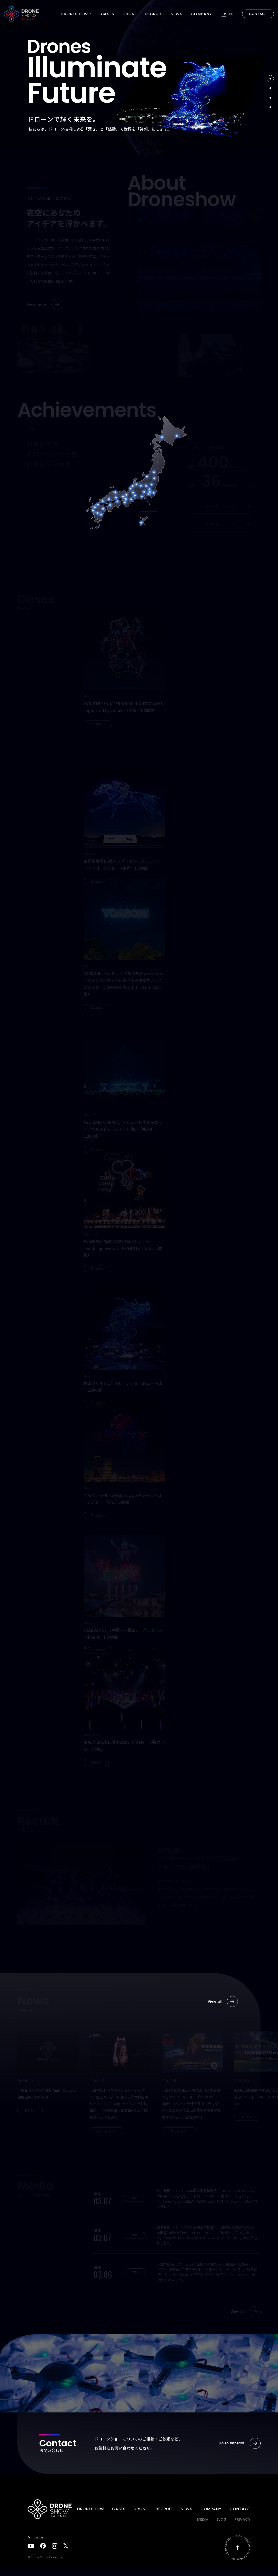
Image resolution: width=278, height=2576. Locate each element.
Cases (107, 14)
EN (231, 13)
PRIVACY (243, 2528)
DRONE (130, 14)
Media (202, 2528)
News (176, 14)
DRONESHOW (90, 2517)
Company (201, 14)
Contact (240, 2517)
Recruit (153, 14)
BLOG (222, 2528)
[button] (270, 78)
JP (224, 13)
